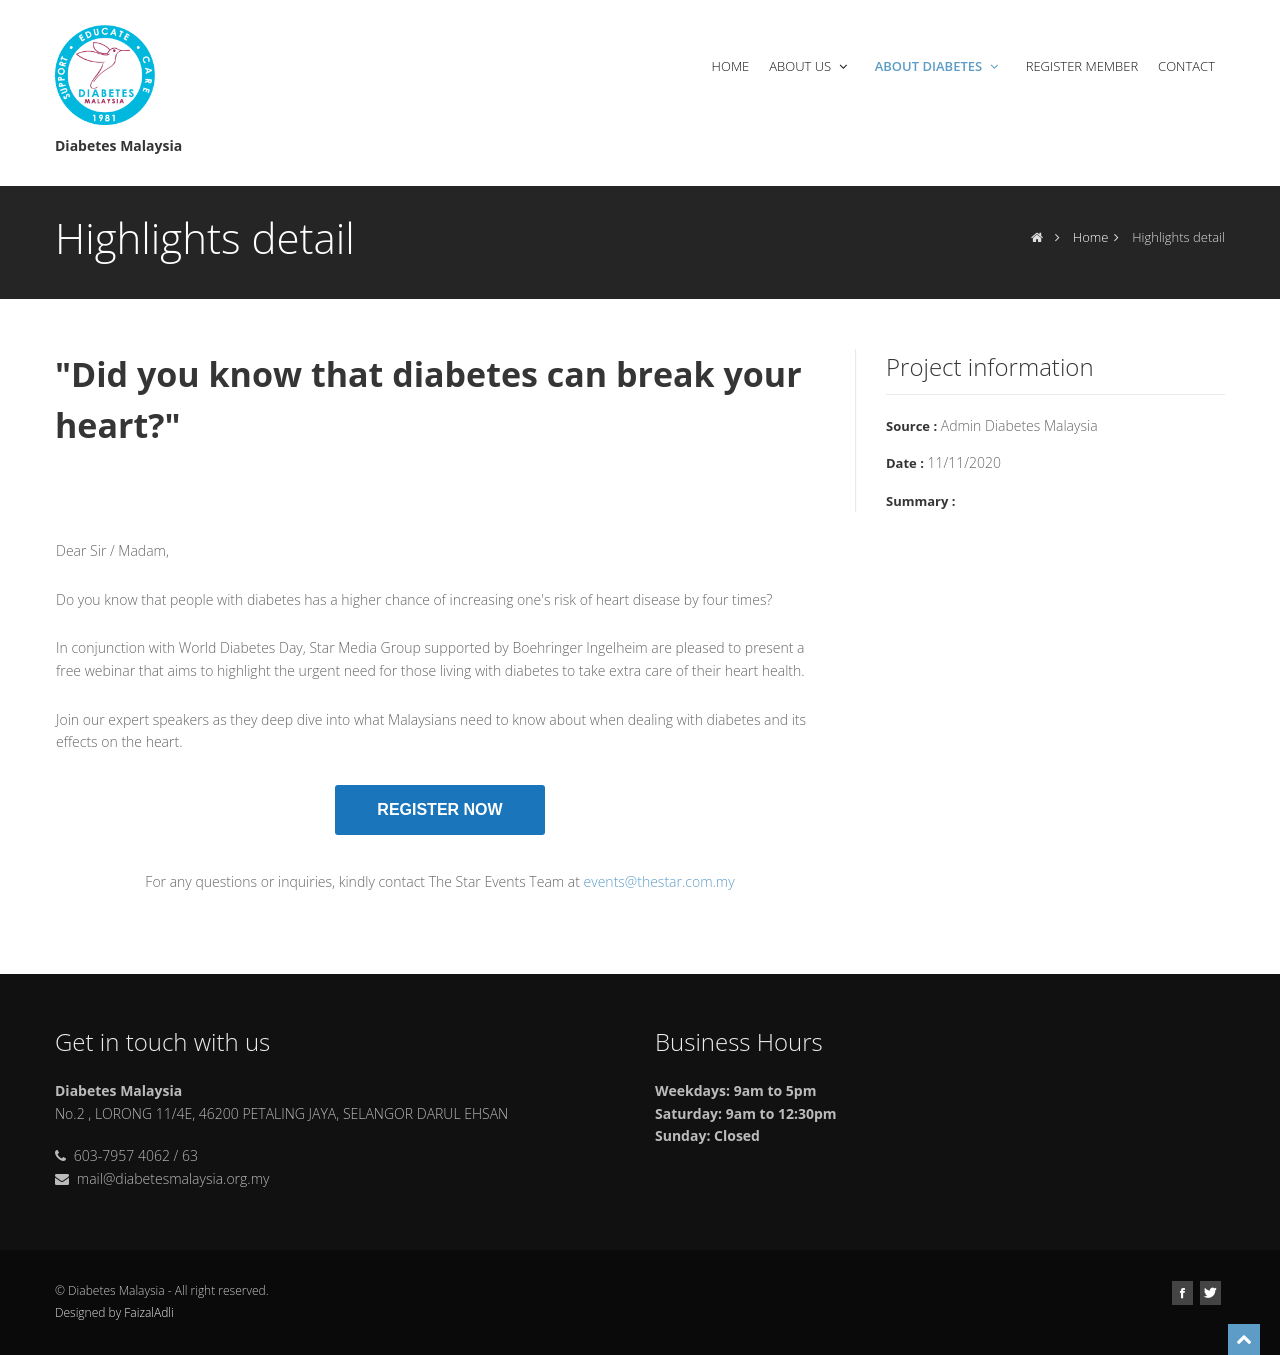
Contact (1186, 66)
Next (842, 470)
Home (731, 66)
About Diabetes (938, 66)
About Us (810, 66)
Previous (38, 470)
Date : (905, 463)
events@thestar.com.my (659, 881)
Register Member (1082, 66)
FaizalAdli (148, 1312)
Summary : (920, 501)
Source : (911, 426)
